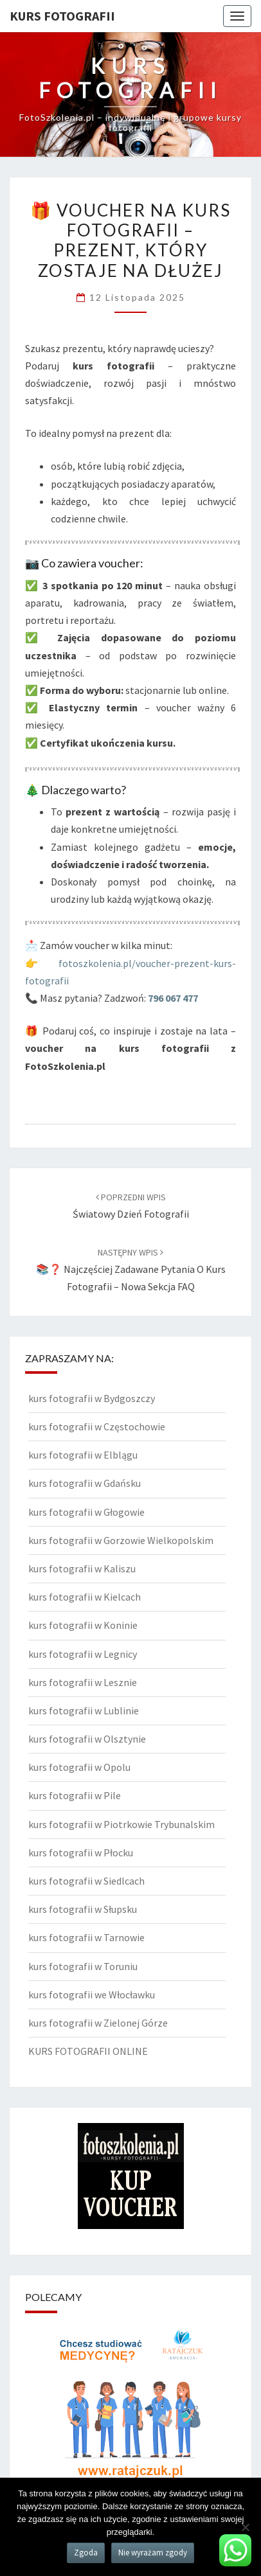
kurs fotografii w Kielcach (84, 1596)
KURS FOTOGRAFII (62, 16)
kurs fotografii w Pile (74, 1795)
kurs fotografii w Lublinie (83, 1710)
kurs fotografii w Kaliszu (82, 1568)
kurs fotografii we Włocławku (91, 1994)
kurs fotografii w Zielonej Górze (98, 2022)
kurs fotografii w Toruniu (83, 1966)
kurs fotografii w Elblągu (83, 1454)
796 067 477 (173, 997)
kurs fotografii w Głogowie (86, 1512)
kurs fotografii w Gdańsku (84, 1483)
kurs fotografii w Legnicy (82, 1654)
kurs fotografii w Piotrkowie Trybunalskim (121, 1824)
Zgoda (86, 2552)
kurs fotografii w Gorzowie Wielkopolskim (120, 1540)
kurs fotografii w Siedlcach (86, 1880)
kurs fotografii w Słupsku (82, 1909)
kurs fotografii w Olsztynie (87, 1738)
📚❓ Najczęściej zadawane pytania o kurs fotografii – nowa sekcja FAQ (131, 1270)
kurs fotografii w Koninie (83, 1625)
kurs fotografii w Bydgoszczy (91, 1398)
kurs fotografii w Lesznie (82, 1682)
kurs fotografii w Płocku (80, 1852)
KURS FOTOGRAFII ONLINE (88, 2051)
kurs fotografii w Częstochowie (96, 1426)
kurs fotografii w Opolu (79, 1767)
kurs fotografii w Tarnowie (86, 1937)
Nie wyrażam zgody (152, 2552)
